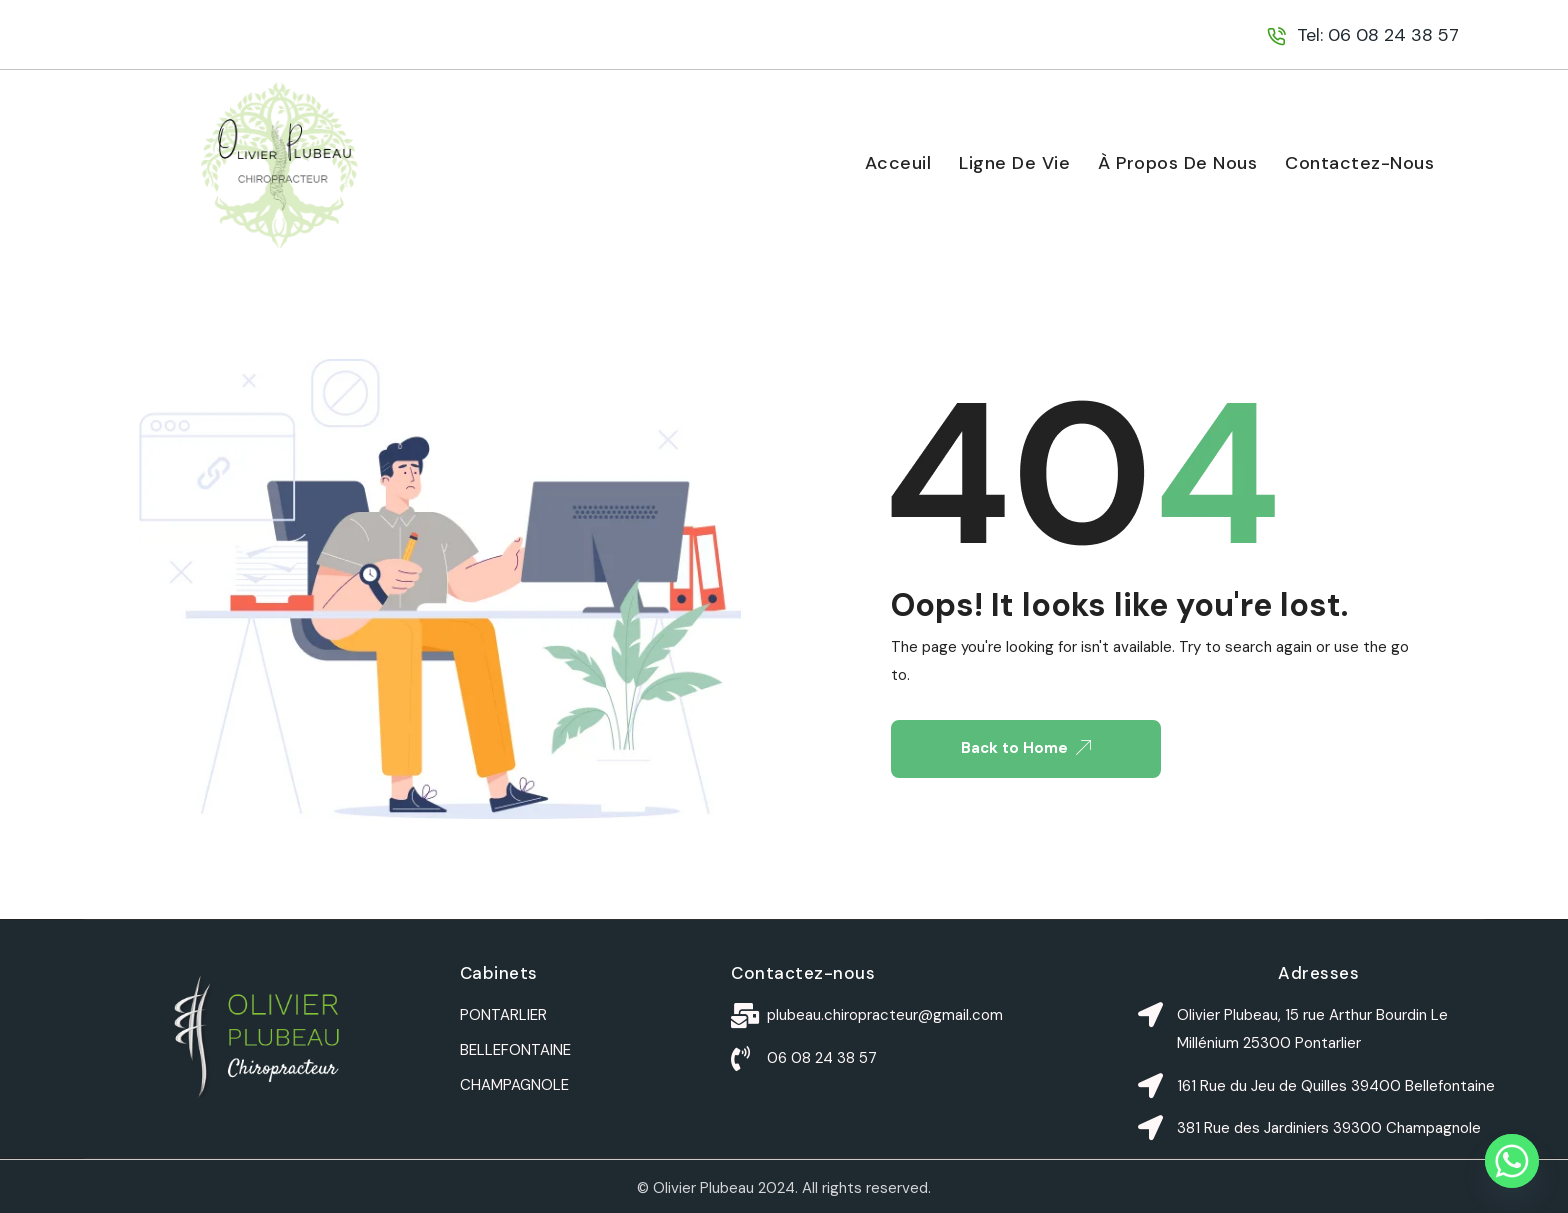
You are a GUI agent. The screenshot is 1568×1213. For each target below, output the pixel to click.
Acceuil (898, 163)
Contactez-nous (1359, 163)
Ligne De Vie (1014, 163)
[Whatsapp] (1512, 1161)
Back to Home (1026, 748)
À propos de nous (1177, 163)
